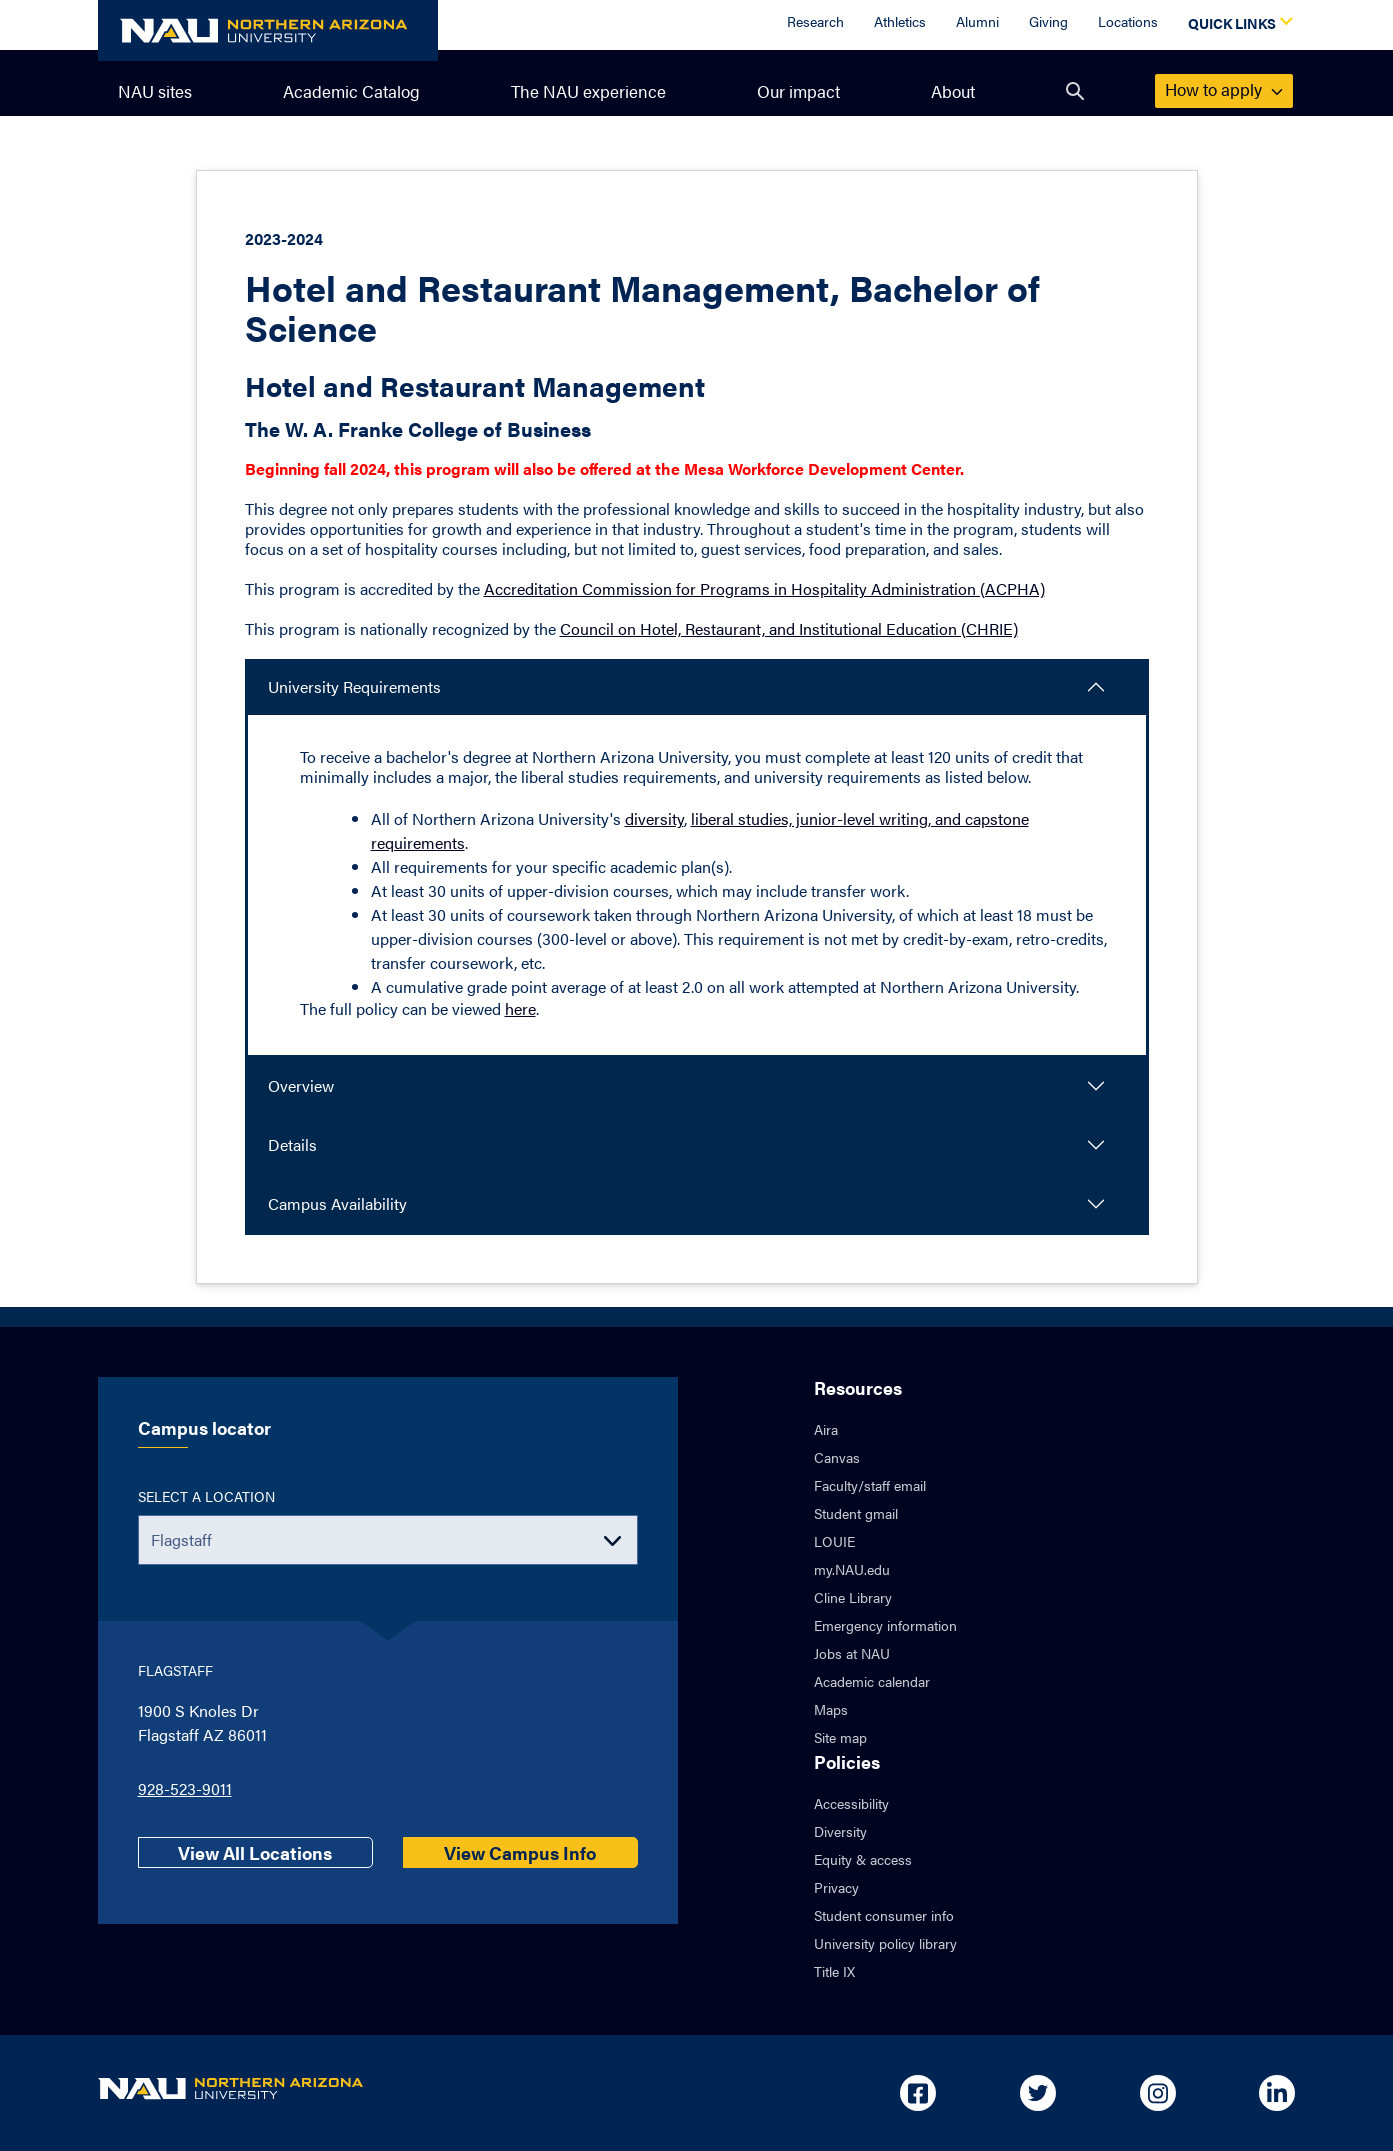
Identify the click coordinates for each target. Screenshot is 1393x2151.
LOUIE (834, 1541)
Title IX (834, 1971)
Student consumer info (884, 1915)
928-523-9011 (185, 1788)
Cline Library (853, 1597)
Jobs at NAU (852, 1653)
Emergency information (885, 1625)
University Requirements (354, 686)
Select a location (206, 1496)
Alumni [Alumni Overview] (977, 21)
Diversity (840, 1831)
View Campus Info (520, 1852)
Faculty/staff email (870, 1485)
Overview (301, 1085)
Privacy (836, 1887)
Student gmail (856, 1513)
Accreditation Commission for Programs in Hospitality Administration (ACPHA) (764, 588)
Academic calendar (872, 1681)
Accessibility (851, 1803)
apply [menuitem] (1224, 89)
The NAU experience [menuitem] (588, 91)
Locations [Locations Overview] (1128, 21)
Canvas (837, 1457)
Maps (831, 1709)
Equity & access (863, 1859)
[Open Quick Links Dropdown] (1237, 25)
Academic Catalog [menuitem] (351, 91)
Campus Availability (337, 1203)
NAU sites (155, 91)
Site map (840, 1737)
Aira (826, 1429)
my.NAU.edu (852, 1569)
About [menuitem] (953, 91)
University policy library (885, 1943)
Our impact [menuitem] (798, 91)
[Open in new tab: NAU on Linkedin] (1277, 2093)
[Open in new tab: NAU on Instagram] (1158, 2093)
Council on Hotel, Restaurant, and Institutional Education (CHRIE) (789, 628)
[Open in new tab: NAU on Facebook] (918, 2093)
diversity (654, 818)
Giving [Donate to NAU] (1048, 21)
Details (292, 1144)
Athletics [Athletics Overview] (900, 21)
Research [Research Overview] (815, 21)
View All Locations (255, 1852)
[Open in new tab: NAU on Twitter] (1038, 2093)
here (520, 1008)
